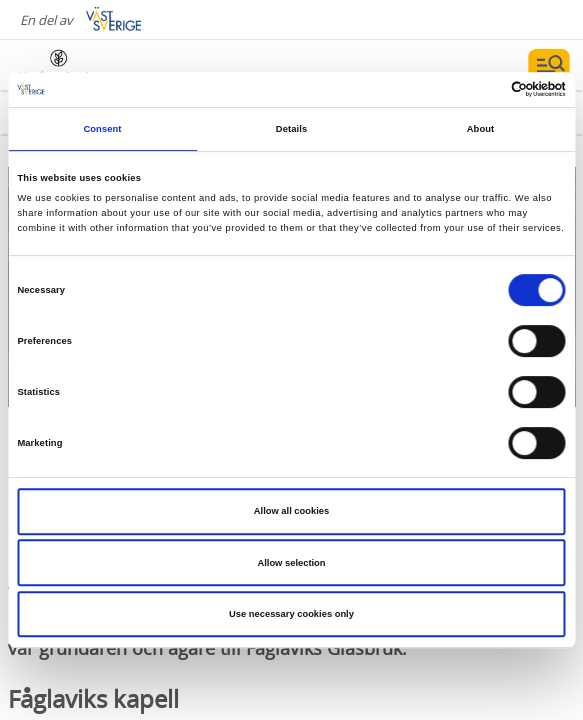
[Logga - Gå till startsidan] (90, 65)
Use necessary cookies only (291, 614)
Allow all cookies (291, 511)
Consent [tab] (102, 129)
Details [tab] (291, 129)
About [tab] (481, 129)
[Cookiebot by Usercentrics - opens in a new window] (478, 90)
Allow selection (291, 563)
